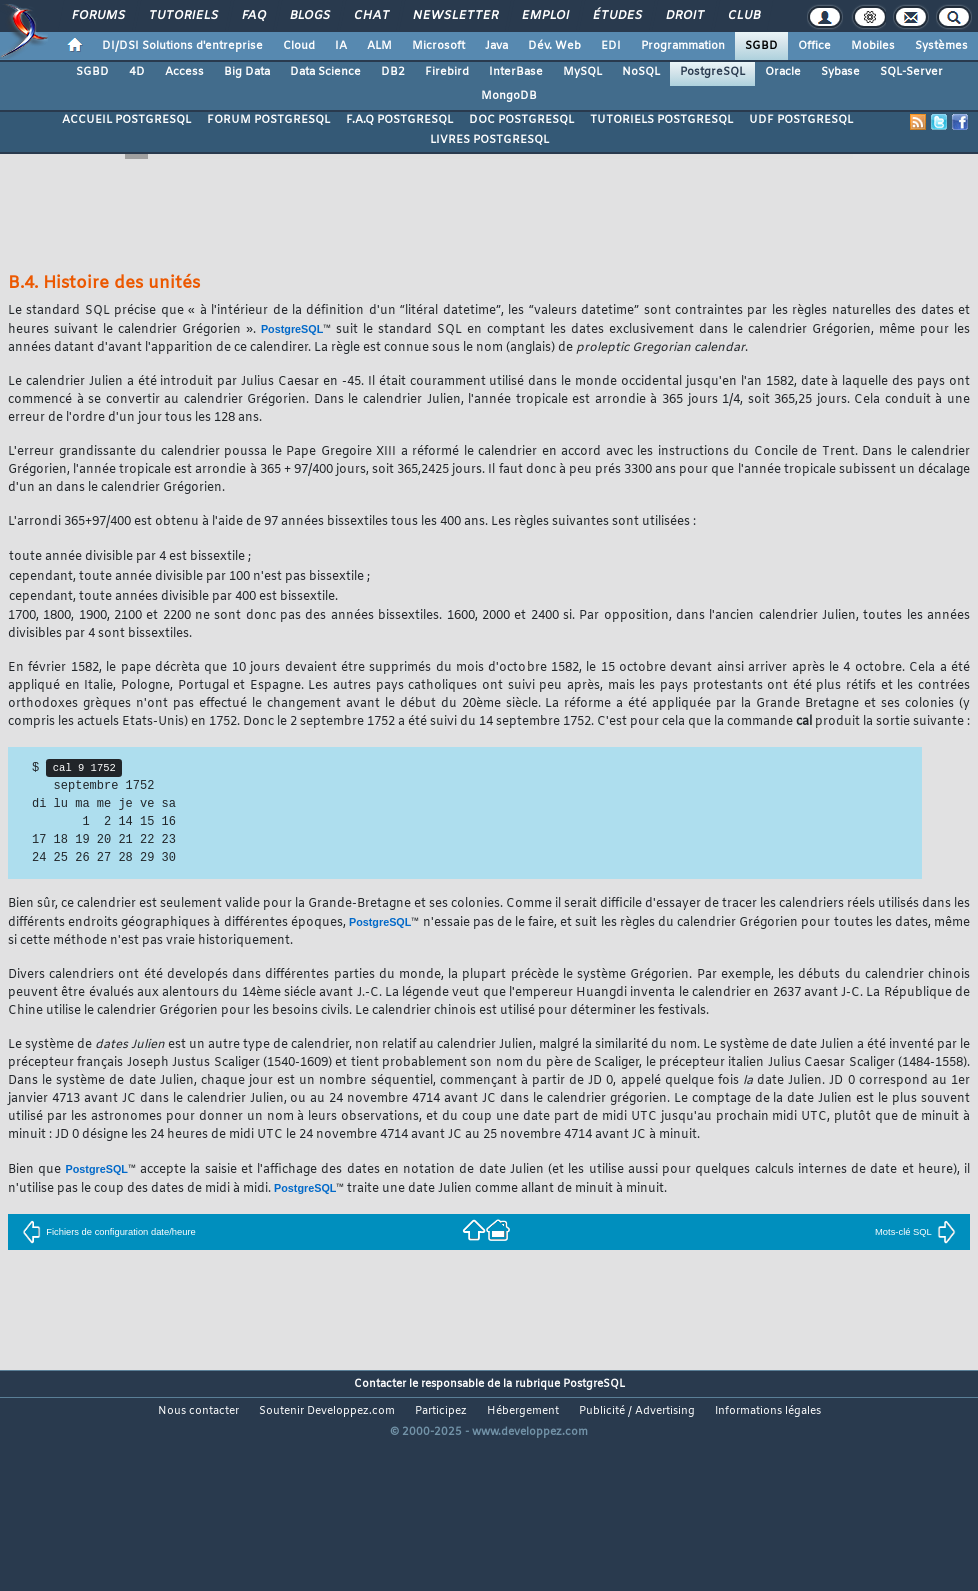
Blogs (309, 16)
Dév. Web (554, 46)
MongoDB (509, 96)
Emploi (544, 16)
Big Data (247, 72)
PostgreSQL (712, 72)
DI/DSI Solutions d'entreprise (182, 46)
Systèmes (941, 46)
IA (341, 46)
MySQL (582, 72)
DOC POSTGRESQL (521, 120)
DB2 (393, 72)
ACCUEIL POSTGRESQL (126, 120)
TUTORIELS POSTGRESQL (661, 120)
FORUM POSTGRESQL (268, 120)
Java (496, 46)
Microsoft (438, 46)
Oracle (783, 72)
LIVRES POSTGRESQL (489, 140)
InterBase (516, 72)
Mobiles (873, 46)
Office (814, 46)
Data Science (325, 72)
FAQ (253, 16)
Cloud (299, 46)
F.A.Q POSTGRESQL (399, 120)
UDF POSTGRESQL (801, 120)
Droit (684, 16)
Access (184, 72)
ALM (379, 46)
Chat (370, 16)
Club (743, 16)
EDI (611, 46)
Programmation (683, 46)
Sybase (840, 72)
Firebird (447, 72)
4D (137, 72)
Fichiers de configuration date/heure (109, 1232)
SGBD (761, 46)
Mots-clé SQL (915, 1232)
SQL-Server (911, 72)
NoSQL (641, 72)
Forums (97, 16)
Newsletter (454, 16)
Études (616, 16)
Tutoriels (182, 16)
